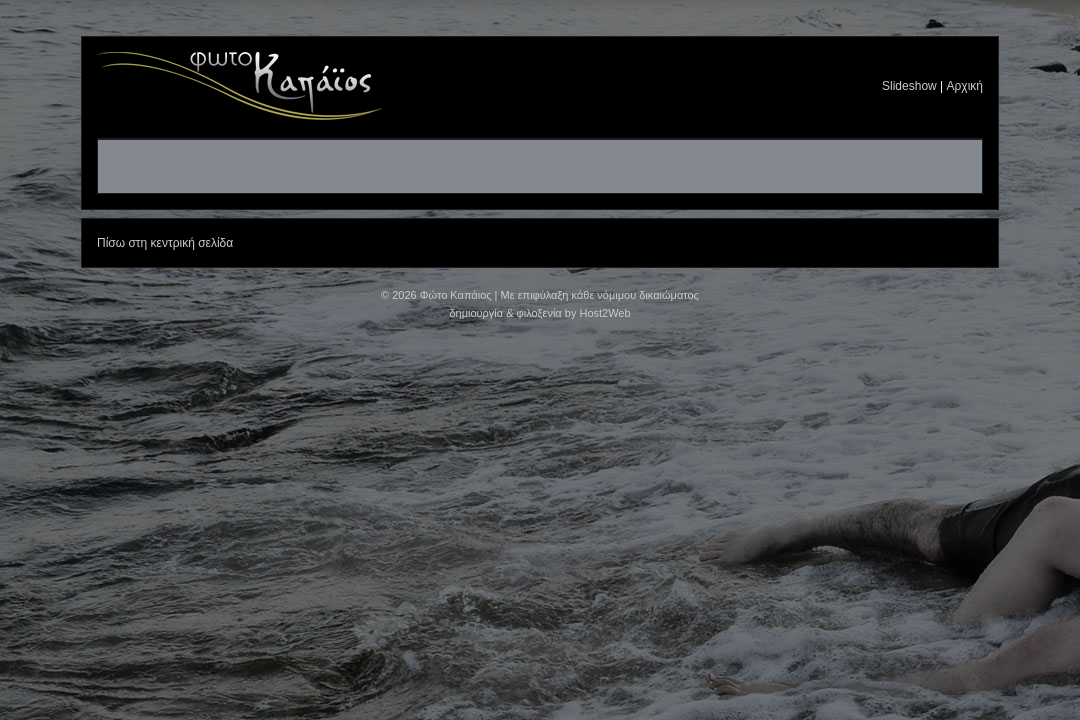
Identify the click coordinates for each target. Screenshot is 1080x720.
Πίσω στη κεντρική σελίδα (165, 243)
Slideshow (909, 86)
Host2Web (604, 313)
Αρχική (965, 86)
